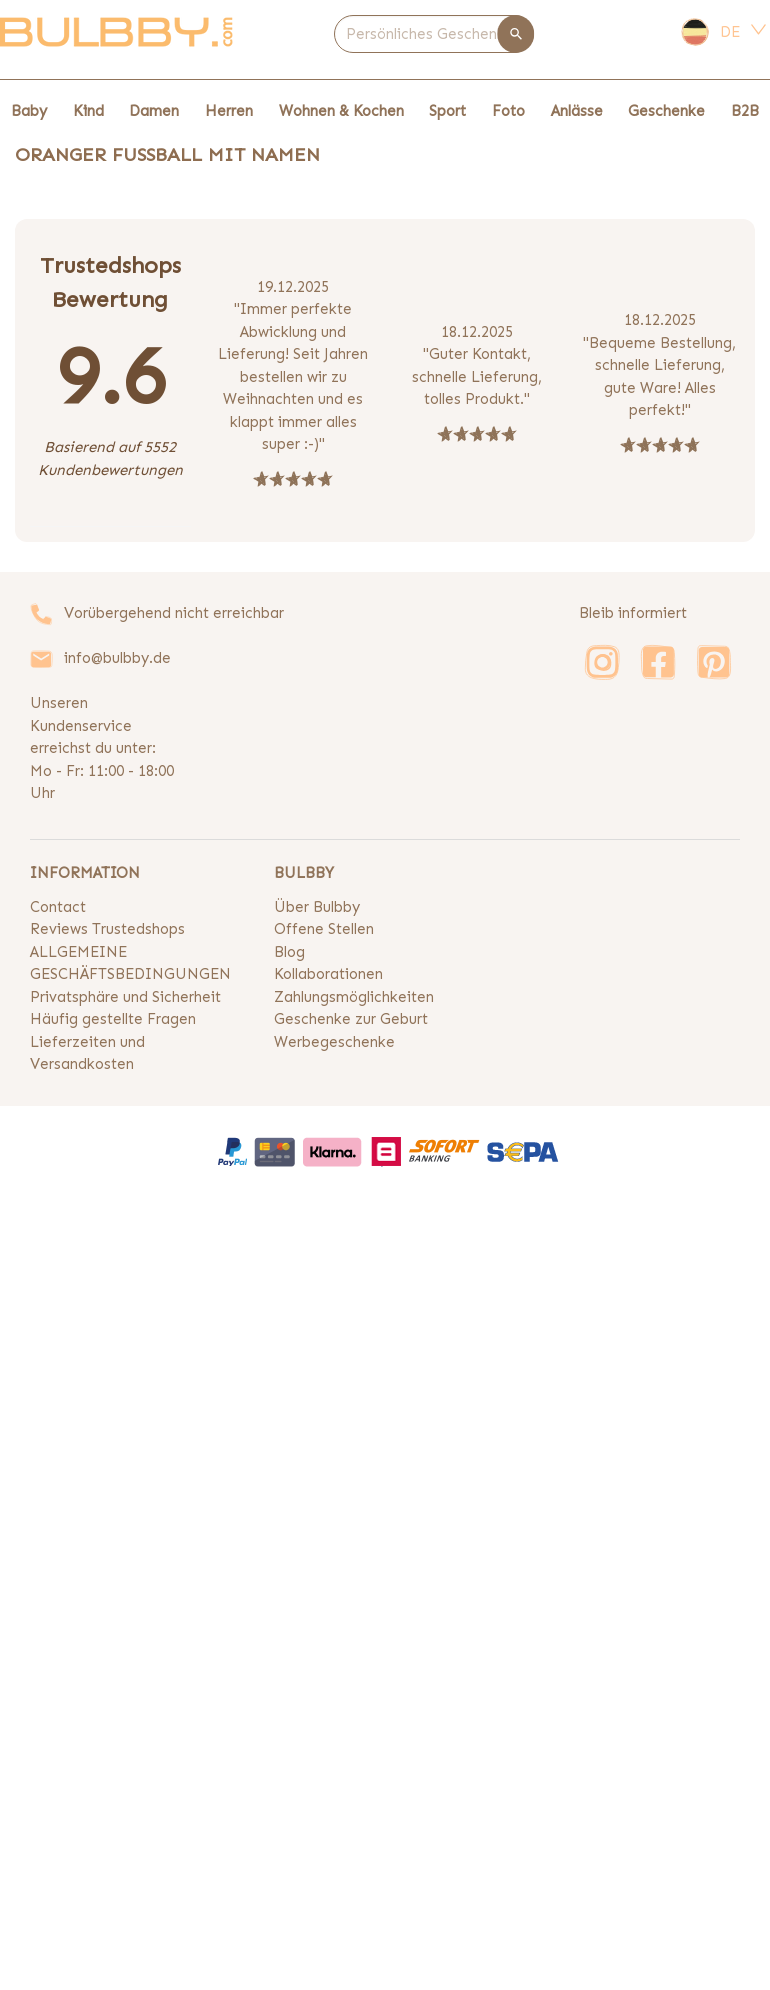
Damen (154, 111)
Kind (88, 111)
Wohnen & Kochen (341, 111)
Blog (289, 952)
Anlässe (577, 111)
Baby (29, 111)
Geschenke (666, 111)
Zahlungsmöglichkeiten (354, 997)
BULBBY (304, 873)
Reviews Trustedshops (107, 929)
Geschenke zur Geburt (351, 1019)
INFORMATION (85, 873)
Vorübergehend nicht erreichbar (174, 613)
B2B (745, 111)
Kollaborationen (328, 974)
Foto (508, 111)
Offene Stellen (324, 929)
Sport (447, 111)
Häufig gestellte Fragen (113, 1019)
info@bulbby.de (117, 658)
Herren (229, 111)
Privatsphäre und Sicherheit (125, 997)
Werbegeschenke (334, 1042)
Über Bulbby (317, 907)
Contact (58, 907)
